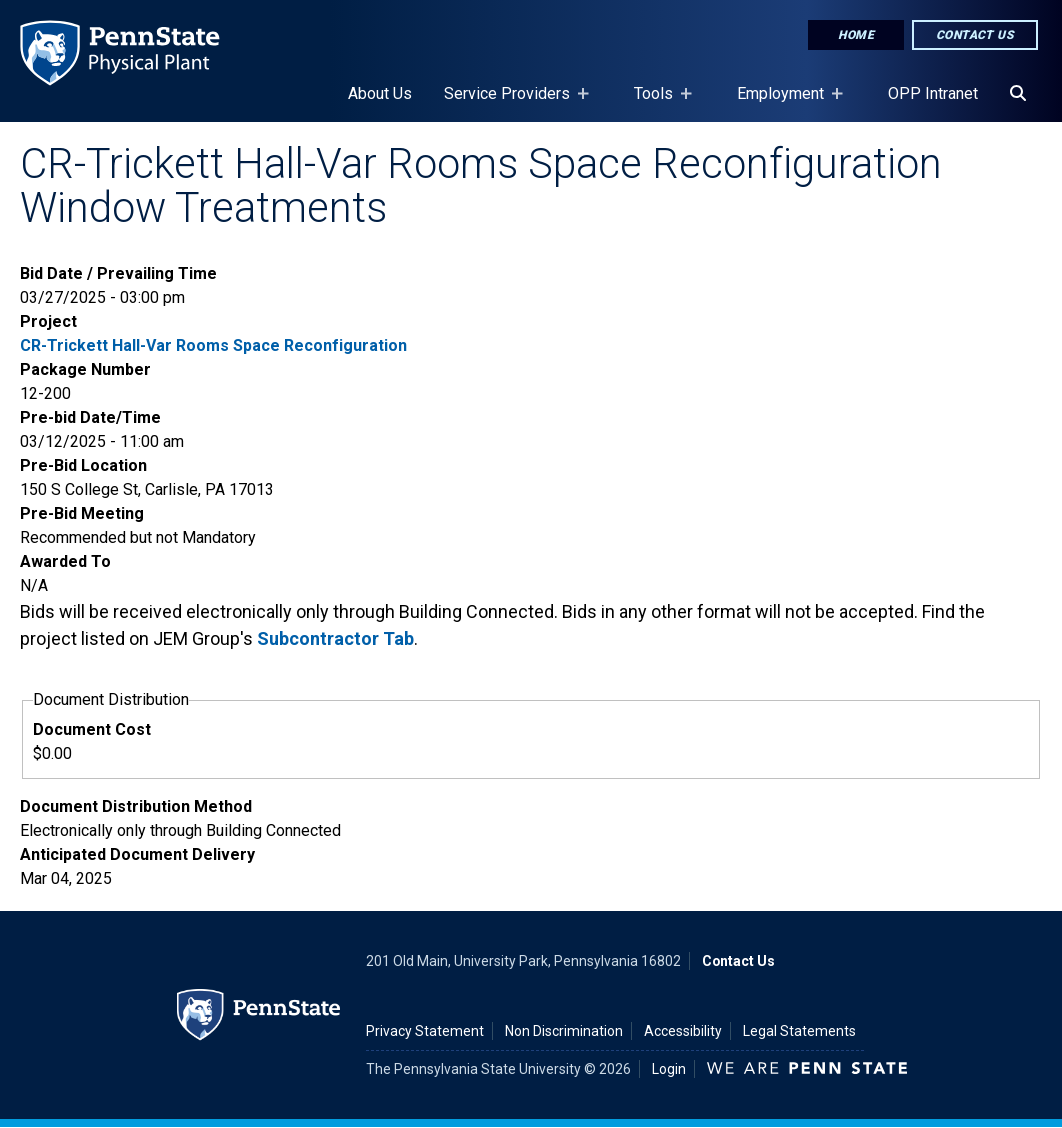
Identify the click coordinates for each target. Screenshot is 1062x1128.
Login (669, 1069)
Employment (784, 103)
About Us (380, 93)
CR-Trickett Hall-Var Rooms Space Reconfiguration (213, 345)
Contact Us (975, 35)
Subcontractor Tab (335, 638)
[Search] (1018, 94)
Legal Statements (799, 1031)
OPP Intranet (933, 93)
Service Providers (511, 103)
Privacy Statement (425, 1031)
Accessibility (683, 1031)
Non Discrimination (564, 1031)
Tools (657, 103)
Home (856, 35)
